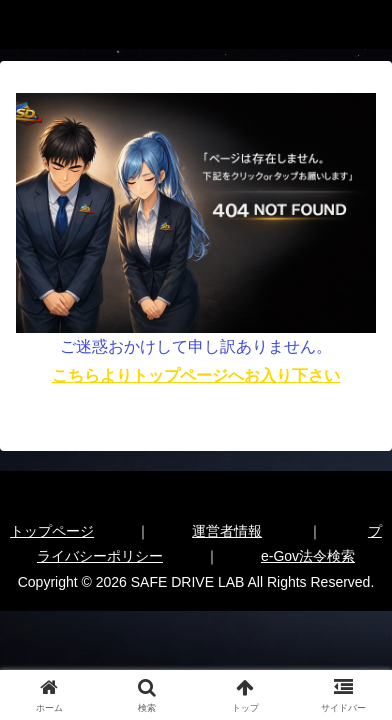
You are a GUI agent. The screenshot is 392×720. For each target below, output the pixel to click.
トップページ (52, 531)
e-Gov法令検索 (308, 556)
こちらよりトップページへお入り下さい (196, 375)
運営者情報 (227, 531)
